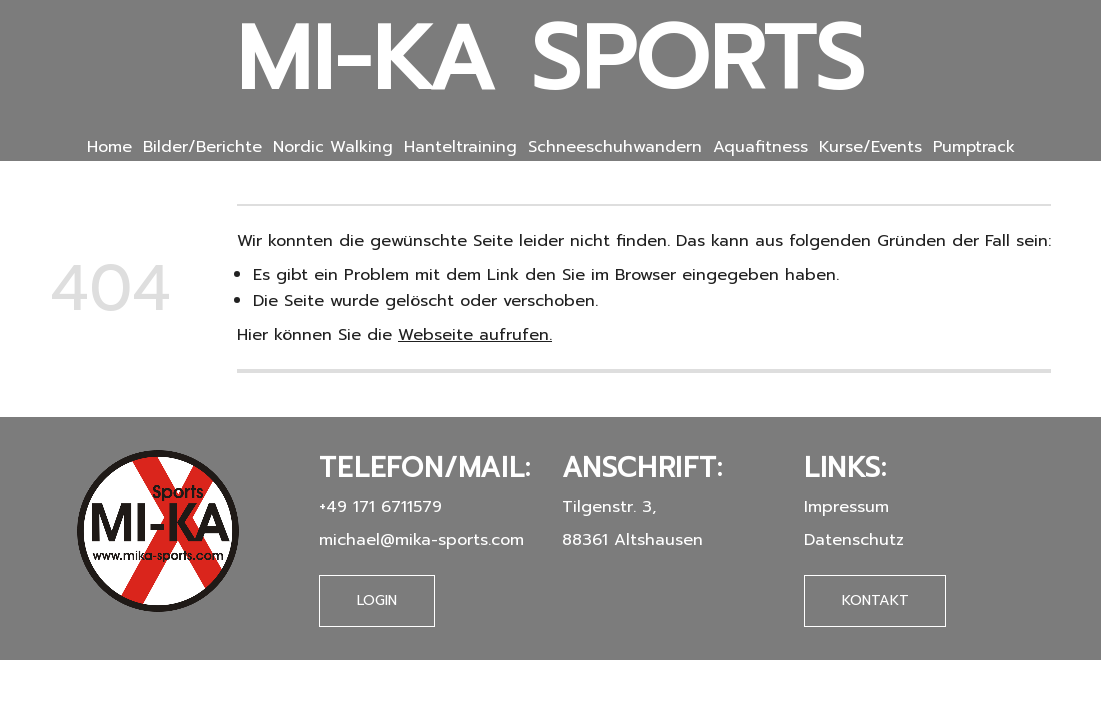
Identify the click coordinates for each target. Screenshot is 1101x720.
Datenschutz (854, 539)
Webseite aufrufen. (475, 334)
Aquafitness (760, 147)
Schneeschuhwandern (615, 147)
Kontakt (875, 600)
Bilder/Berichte (202, 147)
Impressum (846, 506)
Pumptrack (974, 147)
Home (109, 147)
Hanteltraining (460, 147)
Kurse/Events (870, 147)
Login (377, 600)
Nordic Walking (333, 147)
